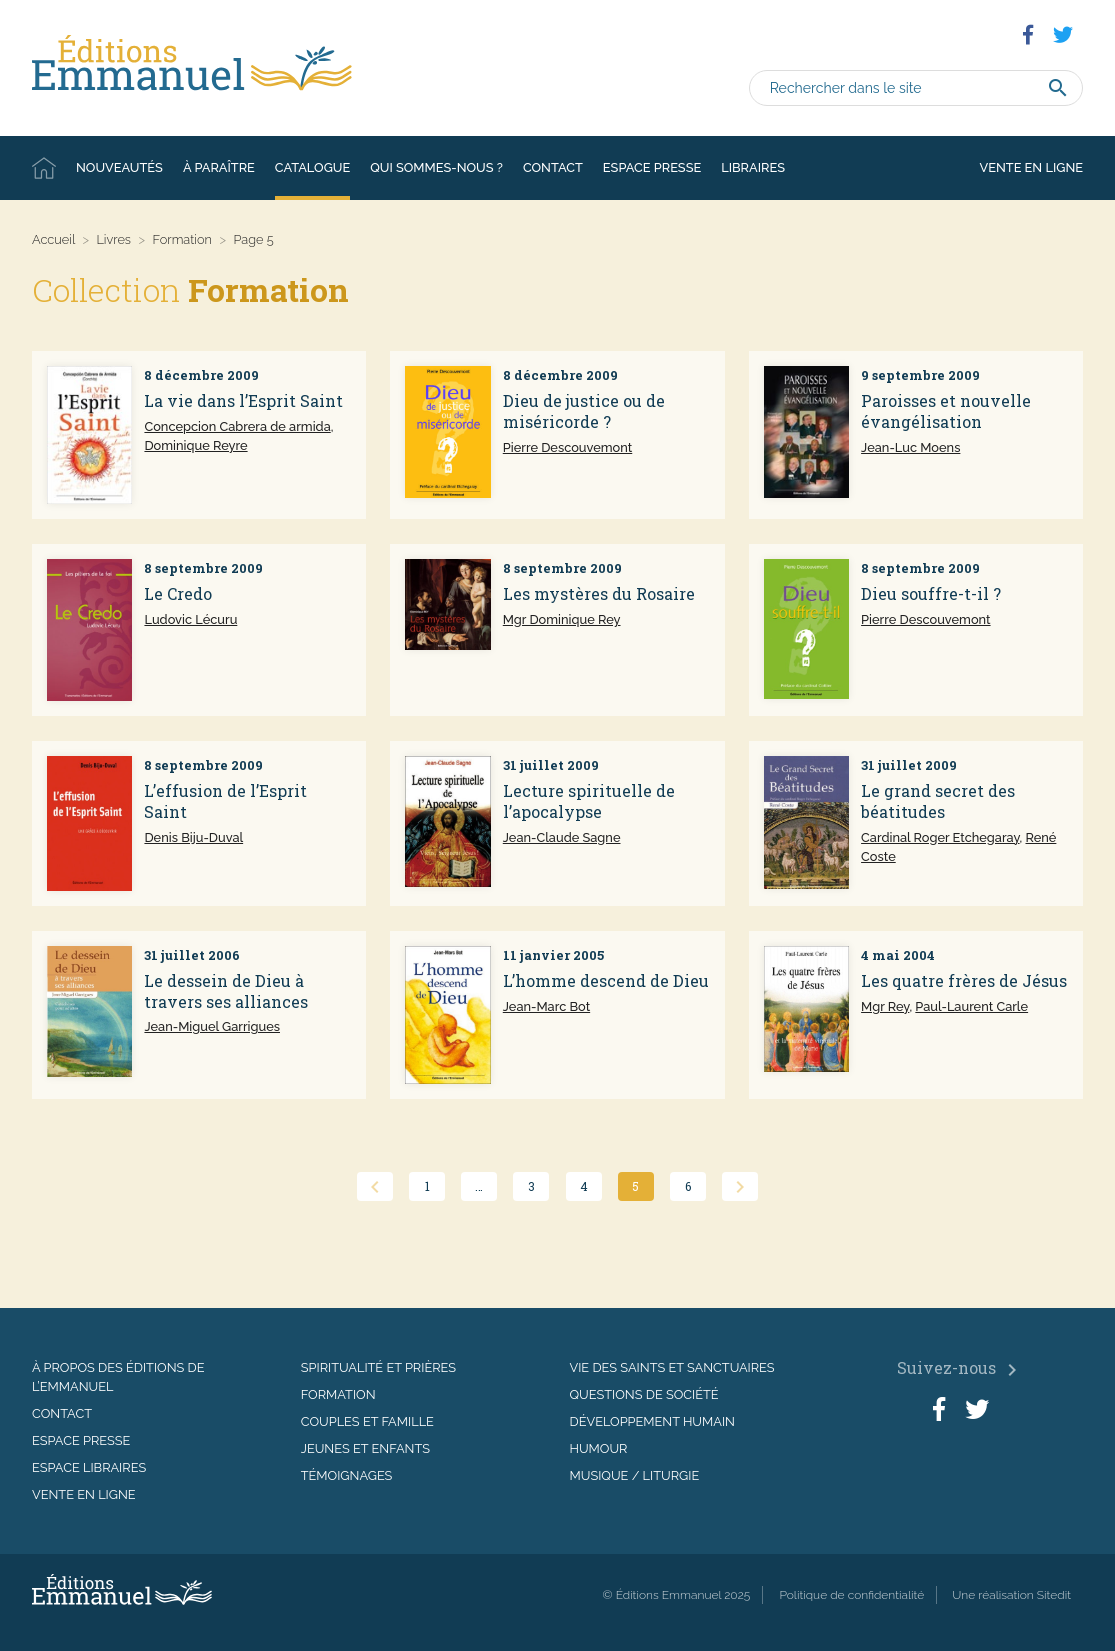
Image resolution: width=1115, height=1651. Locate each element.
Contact (553, 167)
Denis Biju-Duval (193, 837)
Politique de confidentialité (851, 1595)
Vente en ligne (1031, 167)
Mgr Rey (885, 1006)
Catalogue (312, 167)
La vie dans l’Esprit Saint (243, 400)
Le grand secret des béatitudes (938, 801)
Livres (113, 239)
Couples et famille (367, 1421)
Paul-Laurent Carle (971, 1006)
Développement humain (652, 1421)
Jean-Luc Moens (910, 447)
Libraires (753, 167)
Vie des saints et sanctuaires (672, 1367)
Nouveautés (119, 167)
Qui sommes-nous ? (436, 167)
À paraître (219, 167)
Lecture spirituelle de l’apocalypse (589, 801)
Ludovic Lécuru (190, 619)
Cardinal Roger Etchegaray (940, 837)
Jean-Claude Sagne (562, 837)
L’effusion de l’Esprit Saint (225, 801)
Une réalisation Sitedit (1011, 1595)
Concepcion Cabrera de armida (237, 426)
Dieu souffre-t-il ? (931, 593)
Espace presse (652, 167)
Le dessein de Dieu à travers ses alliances (226, 991)
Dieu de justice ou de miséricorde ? (584, 411)
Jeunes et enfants (365, 1448)
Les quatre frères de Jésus (964, 980)
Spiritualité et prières (378, 1367)
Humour (599, 1448)
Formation (182, 239)
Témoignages (347, 1475)
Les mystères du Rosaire (599, 593)
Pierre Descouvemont (567, 447)
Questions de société (644, 1394)
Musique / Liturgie (635, 1475)
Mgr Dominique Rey (562, 619)
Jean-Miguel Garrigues (212, 1026)
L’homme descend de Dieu (606, 980)
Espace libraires (89, 1467)
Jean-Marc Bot (546, 1006)
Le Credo (178, 593)
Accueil (44, 168)
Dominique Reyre (195, 445)
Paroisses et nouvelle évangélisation (946, 411)
